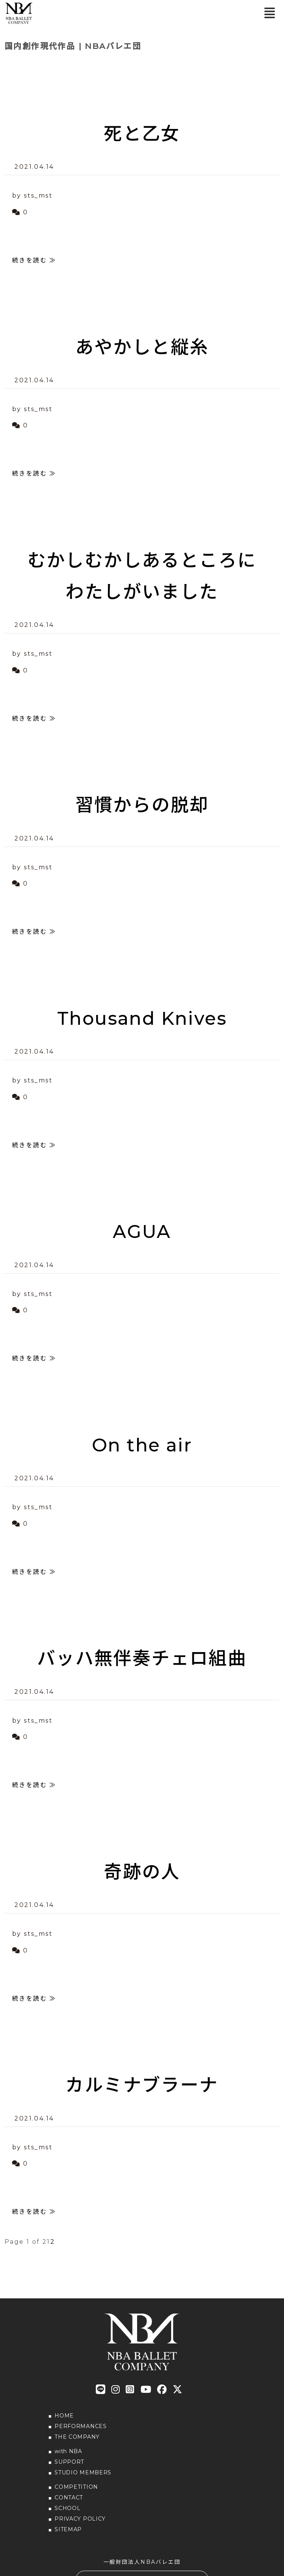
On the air (142, 1445)
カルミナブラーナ (142, 2084)
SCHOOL (67, 2508)
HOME (64, 2415)
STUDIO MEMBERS (83, 2472)
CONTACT (69, 2497)
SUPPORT (69, 2461)
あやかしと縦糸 (142, 347)
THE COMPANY (77, 2436)
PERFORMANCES (80, 2426)
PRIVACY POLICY (80, 2518)
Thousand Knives (142, 1018)
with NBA (68, 2451)
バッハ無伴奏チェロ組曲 (142, 1658)
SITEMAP (68, 2529)
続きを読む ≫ (34, 260)
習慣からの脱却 (142, 804)
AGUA (142, 1231)
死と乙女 (142, 133)
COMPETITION (76, 2486)
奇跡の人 (142, 1871)
